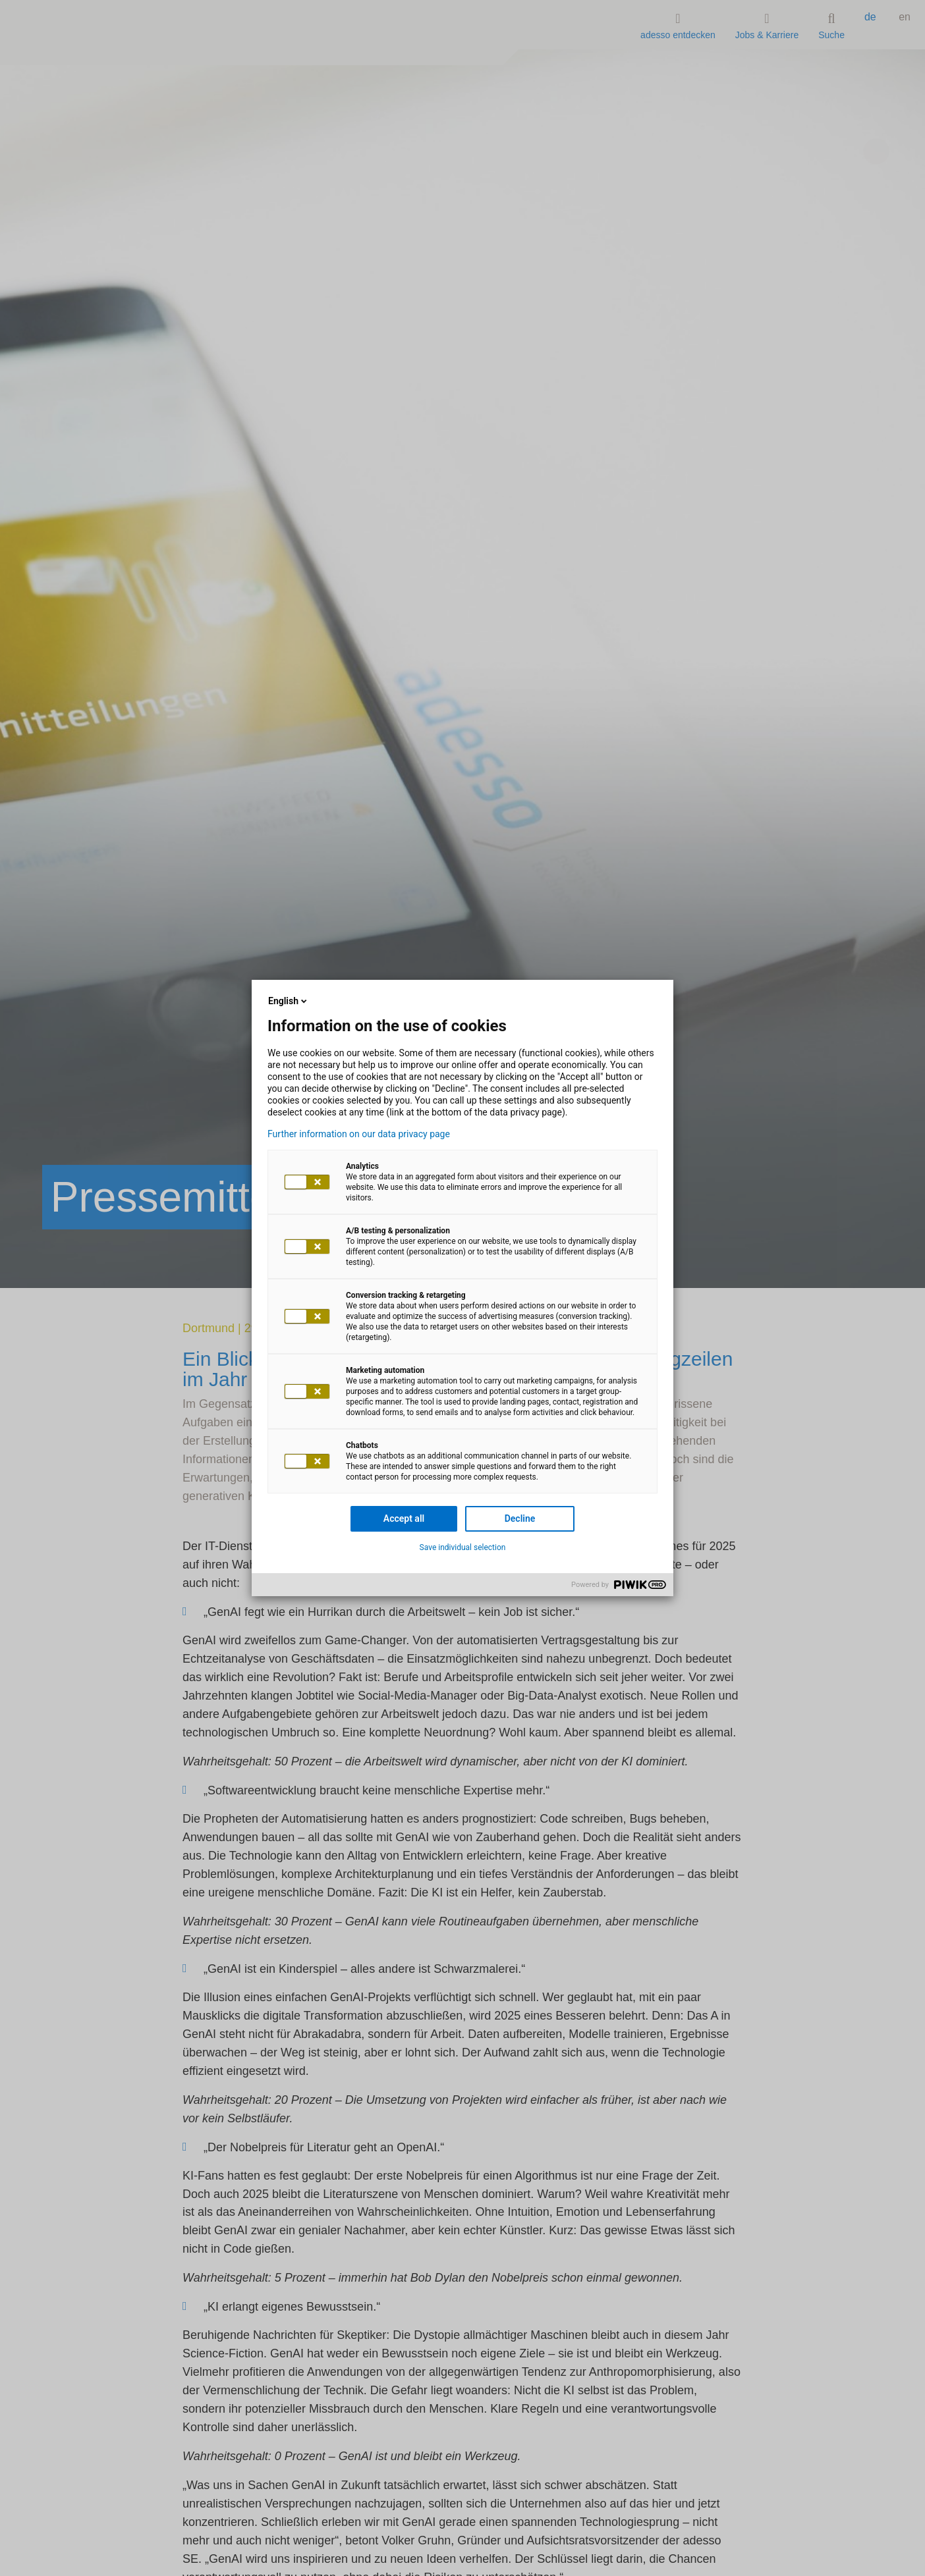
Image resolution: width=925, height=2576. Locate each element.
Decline (520, 1518)
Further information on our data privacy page (358, 1134)
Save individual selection (463, 1547)
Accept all (403, 1518)
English (288, 1001)
